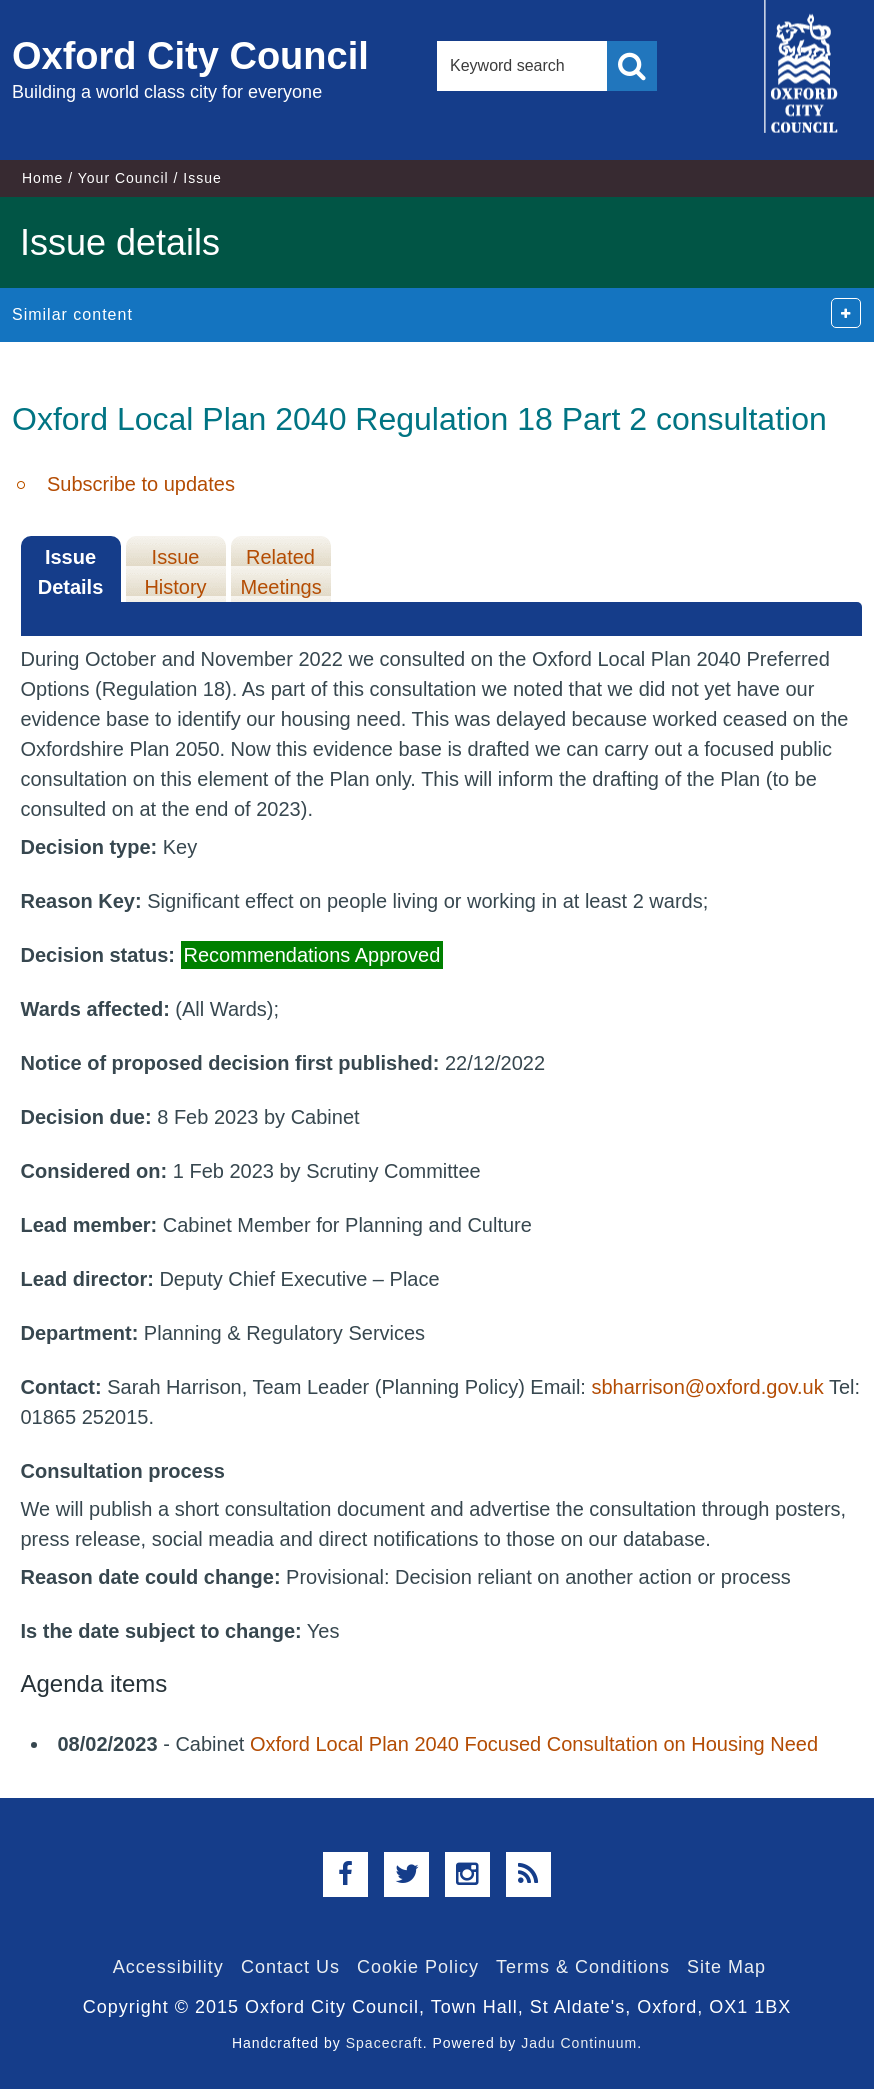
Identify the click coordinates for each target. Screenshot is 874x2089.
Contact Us (290, 1967)
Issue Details (71, 572)
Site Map (726, 1967)
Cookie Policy (418, 1967)
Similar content (72, 314)
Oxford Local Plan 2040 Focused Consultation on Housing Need (534, 1744)
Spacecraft (384, 2043)
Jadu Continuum (579, 2043)
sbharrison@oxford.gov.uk (707, 1387)
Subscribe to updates (141, 484)
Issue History (175, 572)
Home (42, 178)
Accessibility (168, 1967)
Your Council (123, 178)
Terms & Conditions (583, 1967)
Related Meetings (281, 572)
